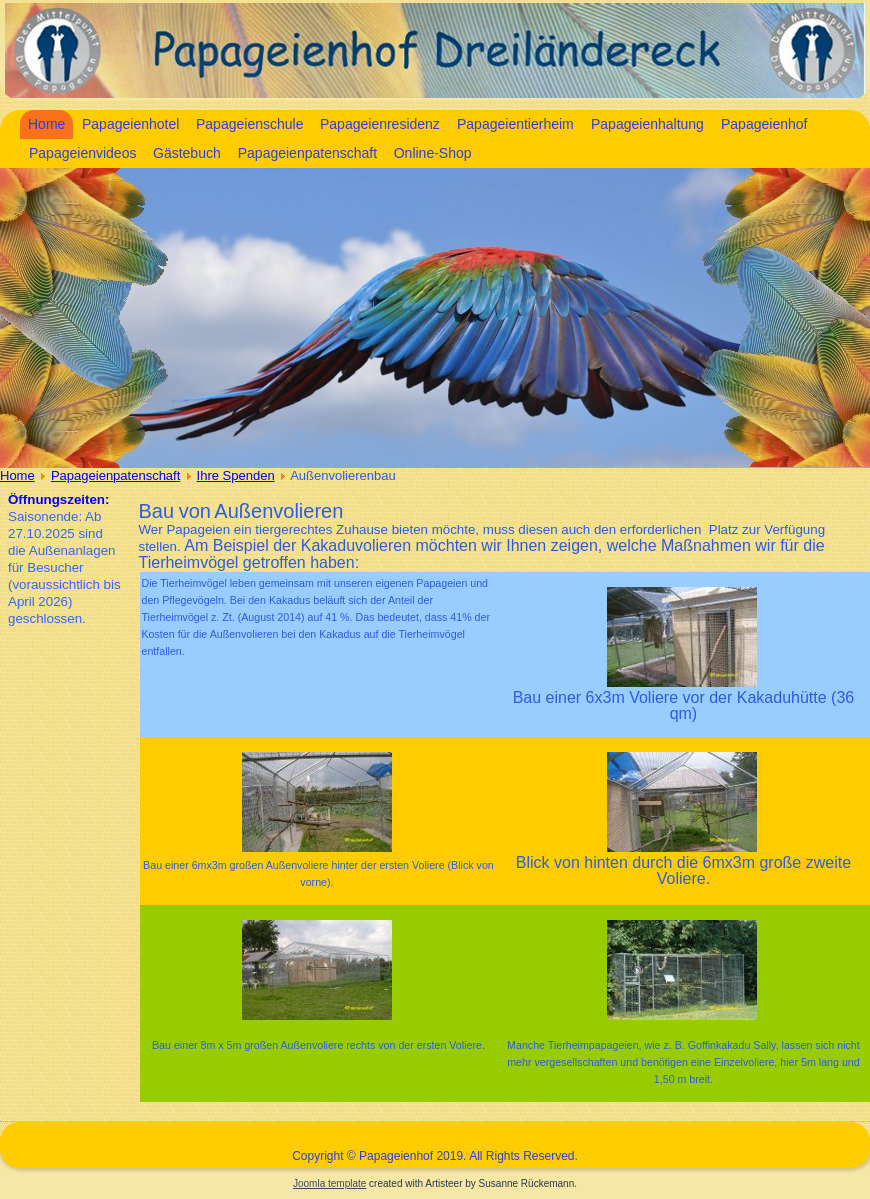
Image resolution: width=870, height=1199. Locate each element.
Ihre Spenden (236, 475)
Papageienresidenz (380, 124)
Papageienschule (249, 124)
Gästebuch (187, 153)
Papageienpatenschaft (307, 153)
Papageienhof (764, 124)
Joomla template (329, 1183)
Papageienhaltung (647, 124)
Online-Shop (433, 153)
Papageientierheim (515, 124)
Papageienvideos (82, 153)
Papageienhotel (130, 124)
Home (46, 124)
